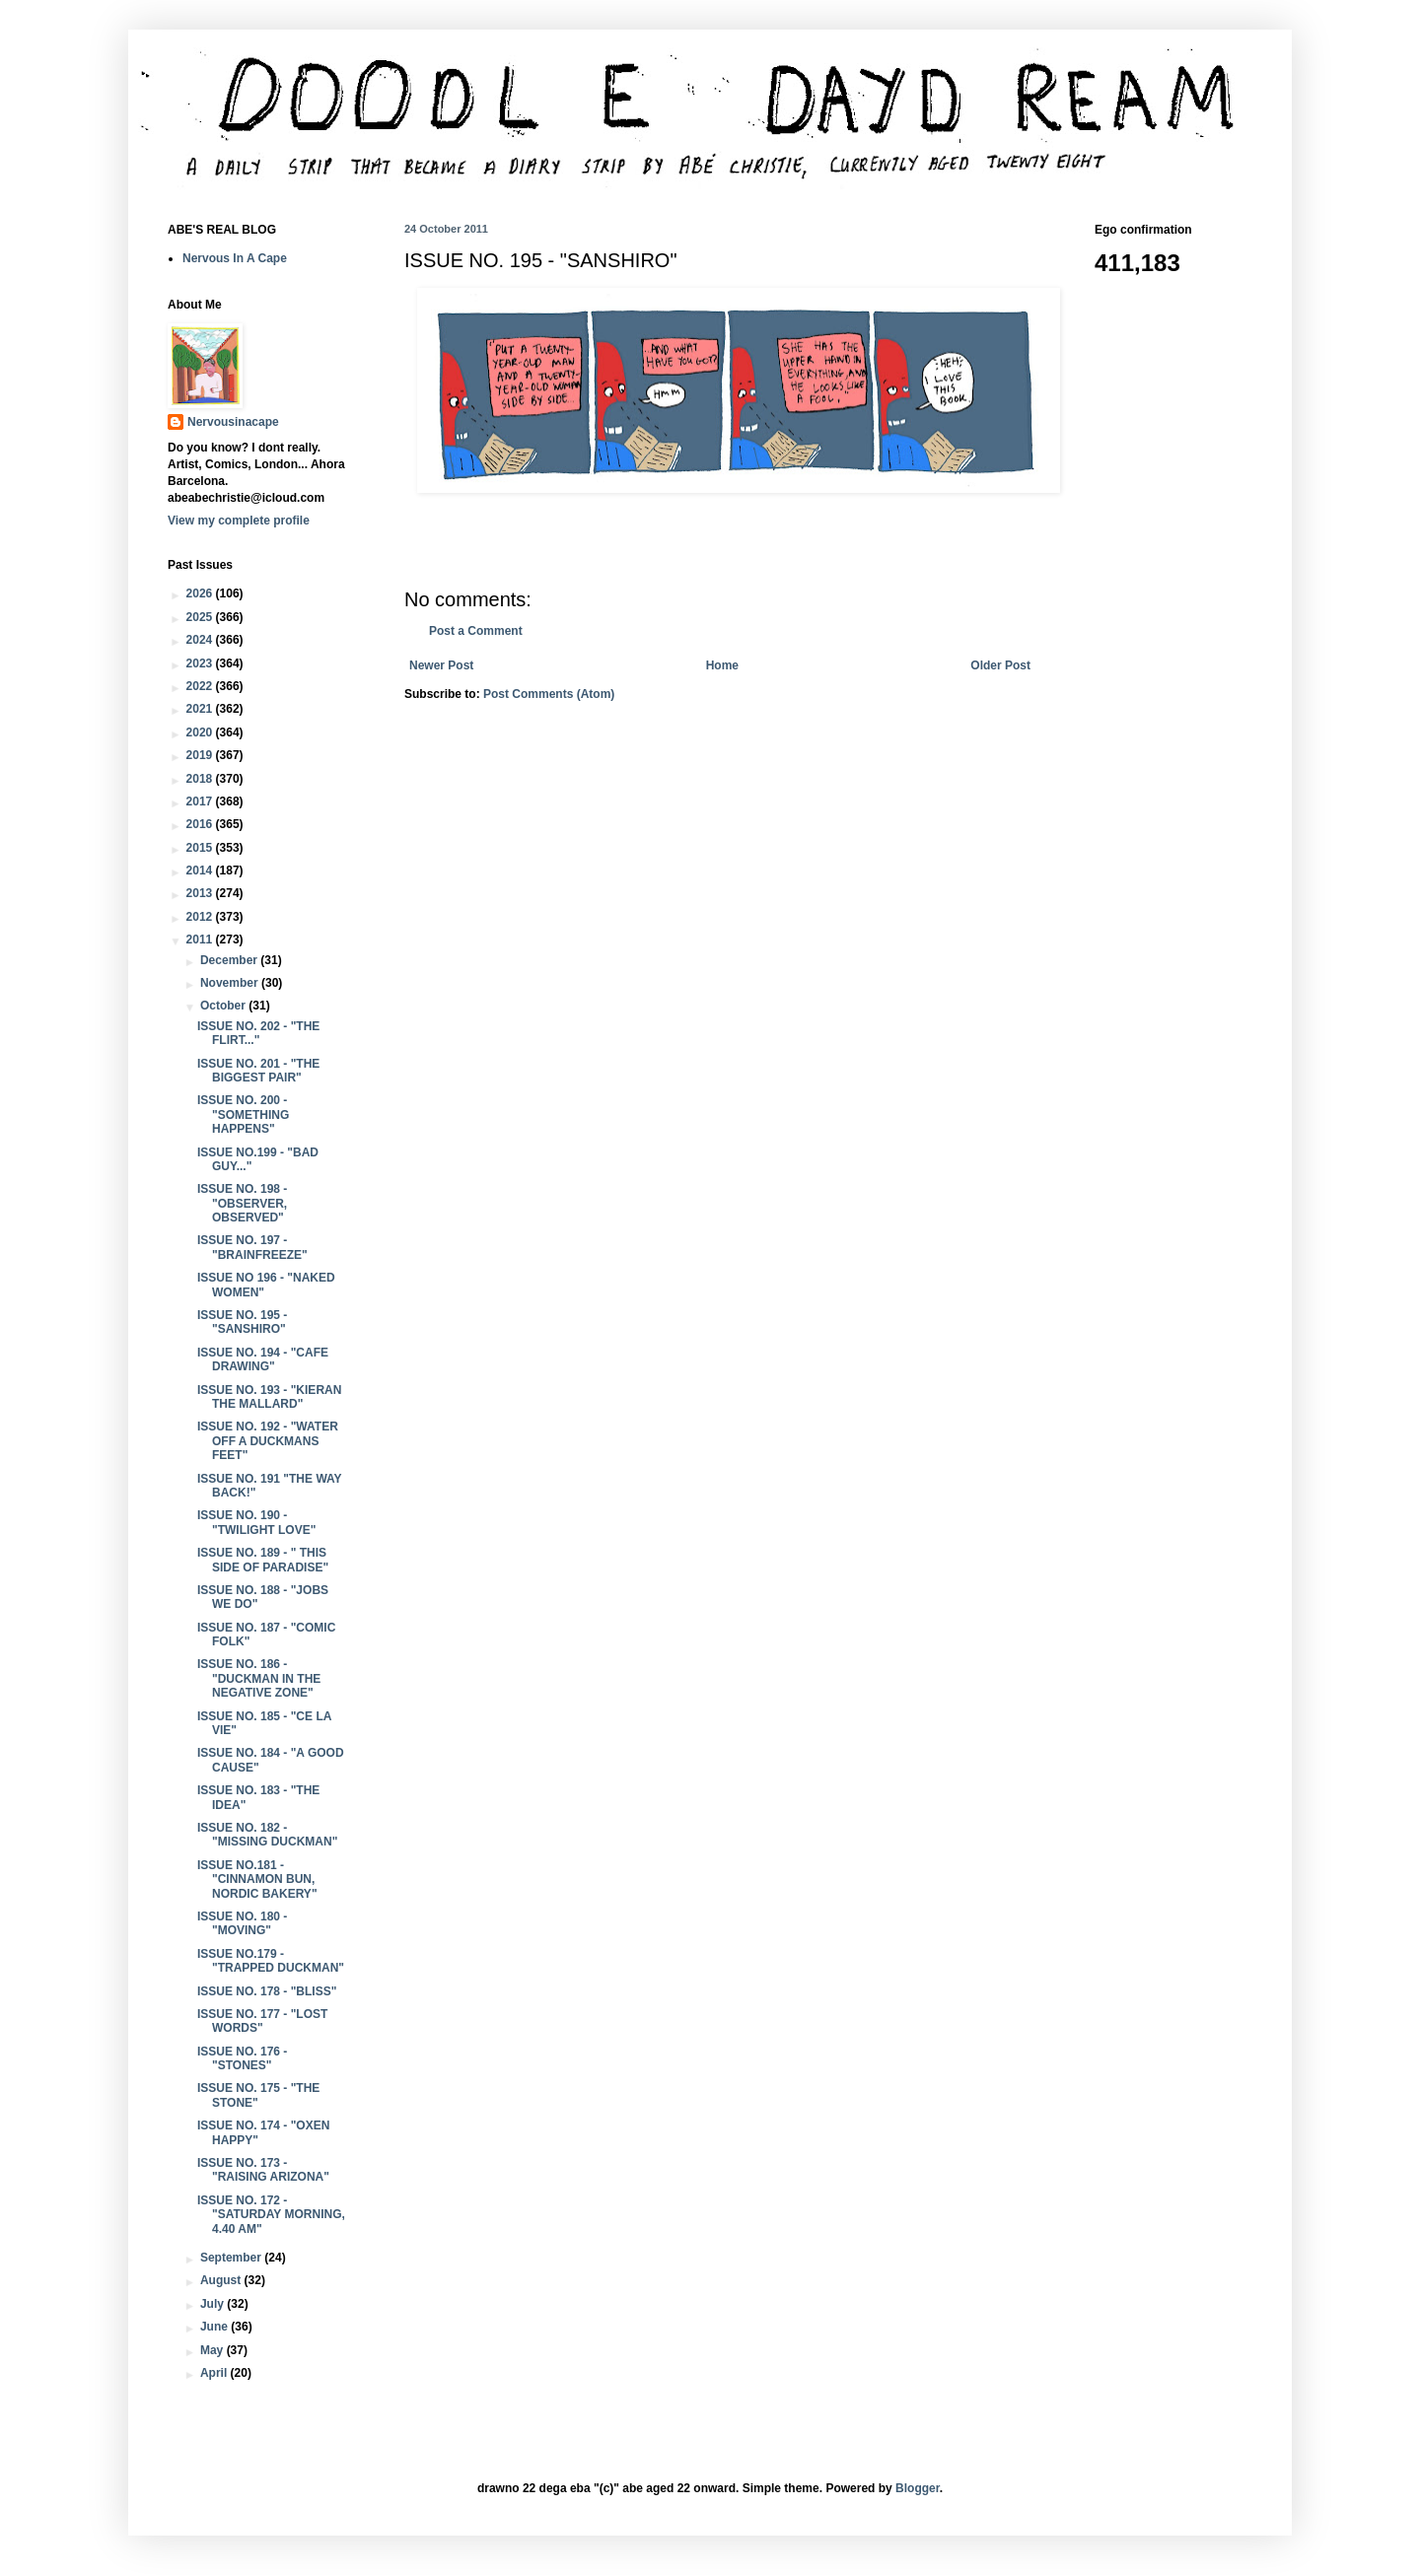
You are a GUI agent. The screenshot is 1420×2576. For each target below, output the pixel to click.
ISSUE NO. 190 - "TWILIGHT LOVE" (256, 1522)
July (213, 2304)
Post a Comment (476, 631)
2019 (201, 755)
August (222, 2280)
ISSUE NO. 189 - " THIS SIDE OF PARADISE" (262, 1559)
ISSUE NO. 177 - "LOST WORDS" (262, 2021)
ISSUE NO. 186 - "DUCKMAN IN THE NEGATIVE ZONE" (258, 1678)
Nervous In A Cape (234, 258)
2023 (201, 663)
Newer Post (441, 665)
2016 (201, 824)
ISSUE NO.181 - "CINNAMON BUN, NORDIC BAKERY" (257, 1879)
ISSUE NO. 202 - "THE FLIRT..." (258, 1033)
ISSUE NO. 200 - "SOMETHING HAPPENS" (243, 1114)
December (230, 960)
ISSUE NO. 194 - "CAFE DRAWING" (262, 1359)
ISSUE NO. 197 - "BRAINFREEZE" (252, 1247)
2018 (201, 779)
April (215, 2373)
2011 (201, 939)
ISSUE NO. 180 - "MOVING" (242, 1923)
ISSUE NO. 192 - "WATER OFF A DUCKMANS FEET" (267, 1441)
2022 (201, 686)
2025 (201, 617)
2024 (201, 640)
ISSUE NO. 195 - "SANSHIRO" (242, 1322)
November (230, 983)
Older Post (1000, 665)
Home (722, 665)
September (232, 2257)
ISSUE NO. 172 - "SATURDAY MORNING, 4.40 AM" (271, 2214)
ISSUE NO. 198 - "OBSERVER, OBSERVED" (242, 1203)
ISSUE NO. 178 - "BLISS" (266, 1991)
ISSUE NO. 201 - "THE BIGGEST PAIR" (258, 1070)
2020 (201, 732)
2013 (201, 893)
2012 (201, 917)
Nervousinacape (233, 422)
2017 (201, 801)
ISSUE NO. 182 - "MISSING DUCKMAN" (267, 1834)
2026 (201, 593)
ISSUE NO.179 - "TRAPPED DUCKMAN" (270, 1961)
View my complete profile (239, 520)
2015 (201, 848)
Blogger (917, 2488)
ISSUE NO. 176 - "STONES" (242, 2058)
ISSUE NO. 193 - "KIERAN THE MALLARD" (269, 1397)
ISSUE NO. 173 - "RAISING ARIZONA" (263, 2170)
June (215, 2326)
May (213, 2350)
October (224, 1005)
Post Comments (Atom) (548, 694)
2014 (201, 870)
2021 (201, 709)
